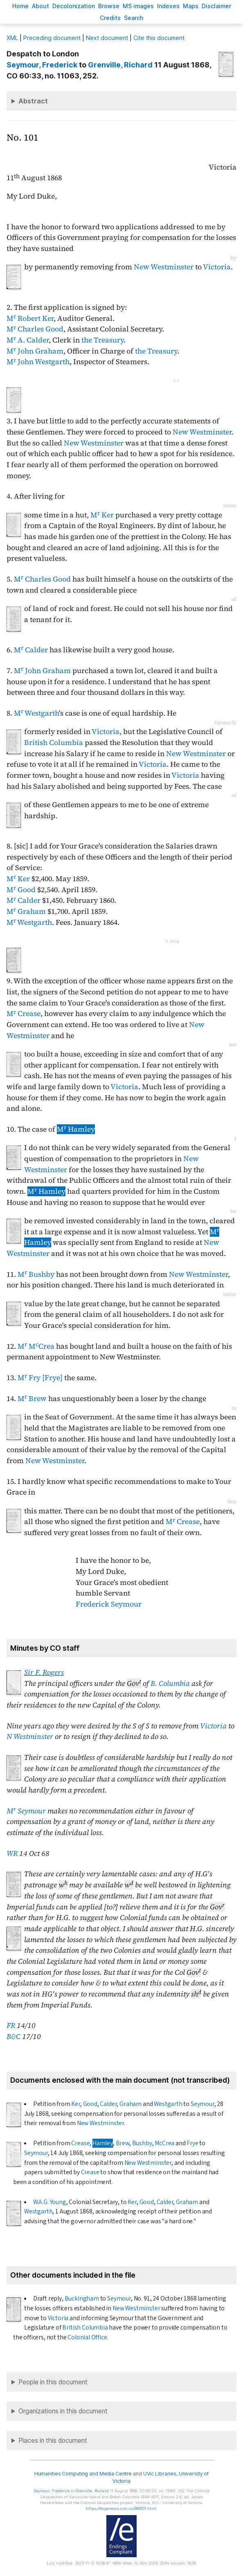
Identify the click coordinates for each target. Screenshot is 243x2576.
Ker (75, 2103)
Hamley (102, 2143)
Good (90, 2103)
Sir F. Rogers (44, 1672)
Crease (80, 2143)
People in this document (53, 2382)
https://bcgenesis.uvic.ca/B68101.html (121, 2508)
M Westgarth (36, 713)
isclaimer (216, 5)
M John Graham (35, 351)
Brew (122, 2143)
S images (138, 5)
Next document (107, 37)
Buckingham (82, 2298)
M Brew (32, 1398)
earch (134, 17)
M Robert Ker (30, 318)
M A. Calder (28, 340)
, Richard (120, 64)
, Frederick (42, 64)
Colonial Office (87, 2337)
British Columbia (53, 743)
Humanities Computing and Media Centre (83, 2474)
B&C (13, 2036)
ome (20, 5)
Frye (192, 2143)
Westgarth (168, 2103)
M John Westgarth (38, 362)
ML (12, 37)
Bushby (142, 2143)
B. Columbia (170, 1683)
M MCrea (36, 1346)
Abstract (33, 101)
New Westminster (164, 267)
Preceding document (52, 37)
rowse (108, 5)
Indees (168, 5)
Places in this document (52, 2440)
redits (110, 17)
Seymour (202, 2103)
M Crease (23, 1013)
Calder (108, 2103)
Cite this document (158, 37)
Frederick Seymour (109, 1604)
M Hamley (76, 1129)
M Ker (102, 515)
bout (40, 5)
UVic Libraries (159, 2474)
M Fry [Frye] (40, 1378)
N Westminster (30, 1736)
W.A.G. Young (49, 2202)
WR (12, 1853)
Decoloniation (73, 5)
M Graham (26, 911)
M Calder (31, 650)
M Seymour (26, 1811)
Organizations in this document (63, 2411)
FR (11, 2025)
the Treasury (102, 340)
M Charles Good (35, 329)
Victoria (217, 267)
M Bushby (36, 1274)
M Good (21, 890)
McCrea (164, 2143)
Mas (190, 5)
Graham (130, 2103)
